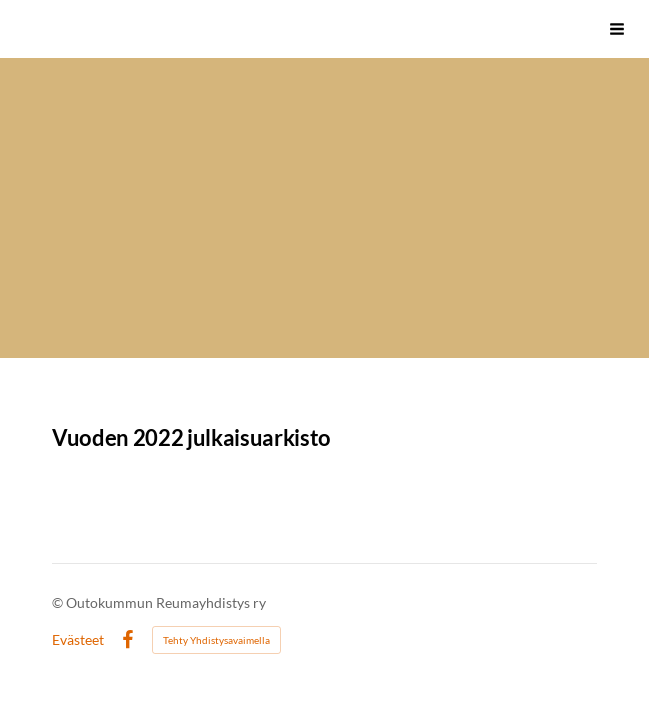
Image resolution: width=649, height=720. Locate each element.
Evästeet (78, 640)
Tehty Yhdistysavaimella (216, 640)
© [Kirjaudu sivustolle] (59, 602)
